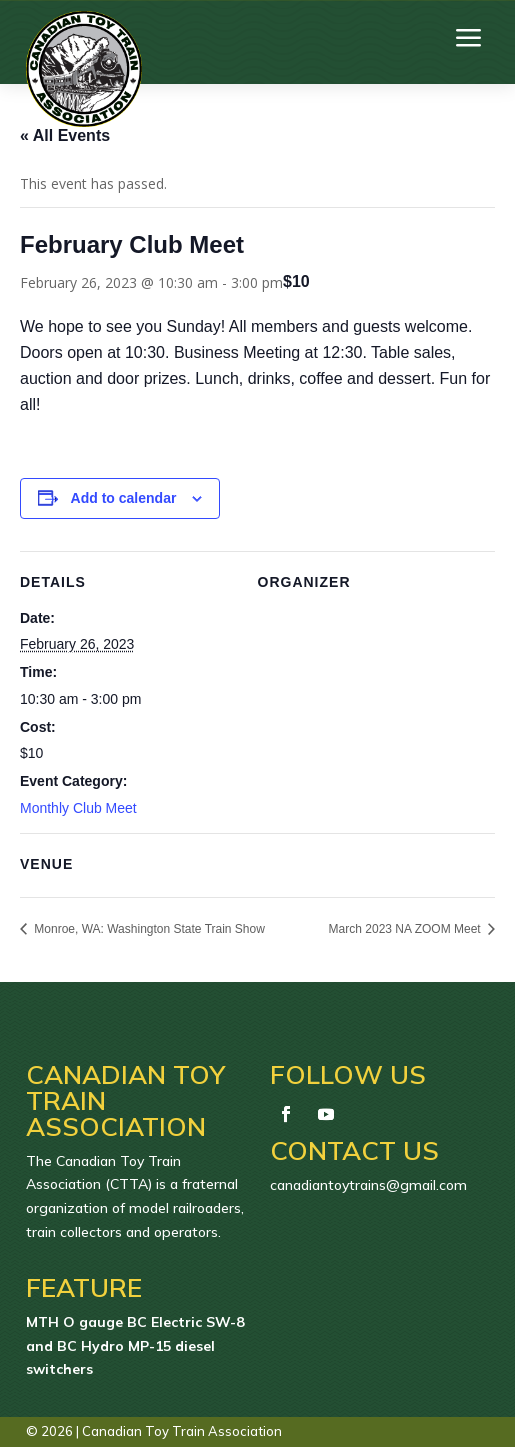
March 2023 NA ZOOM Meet (406, 929)
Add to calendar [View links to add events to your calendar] (124, 498)
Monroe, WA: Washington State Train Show (148, 929)
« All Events (65, 135)
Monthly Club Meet (78, 808)
